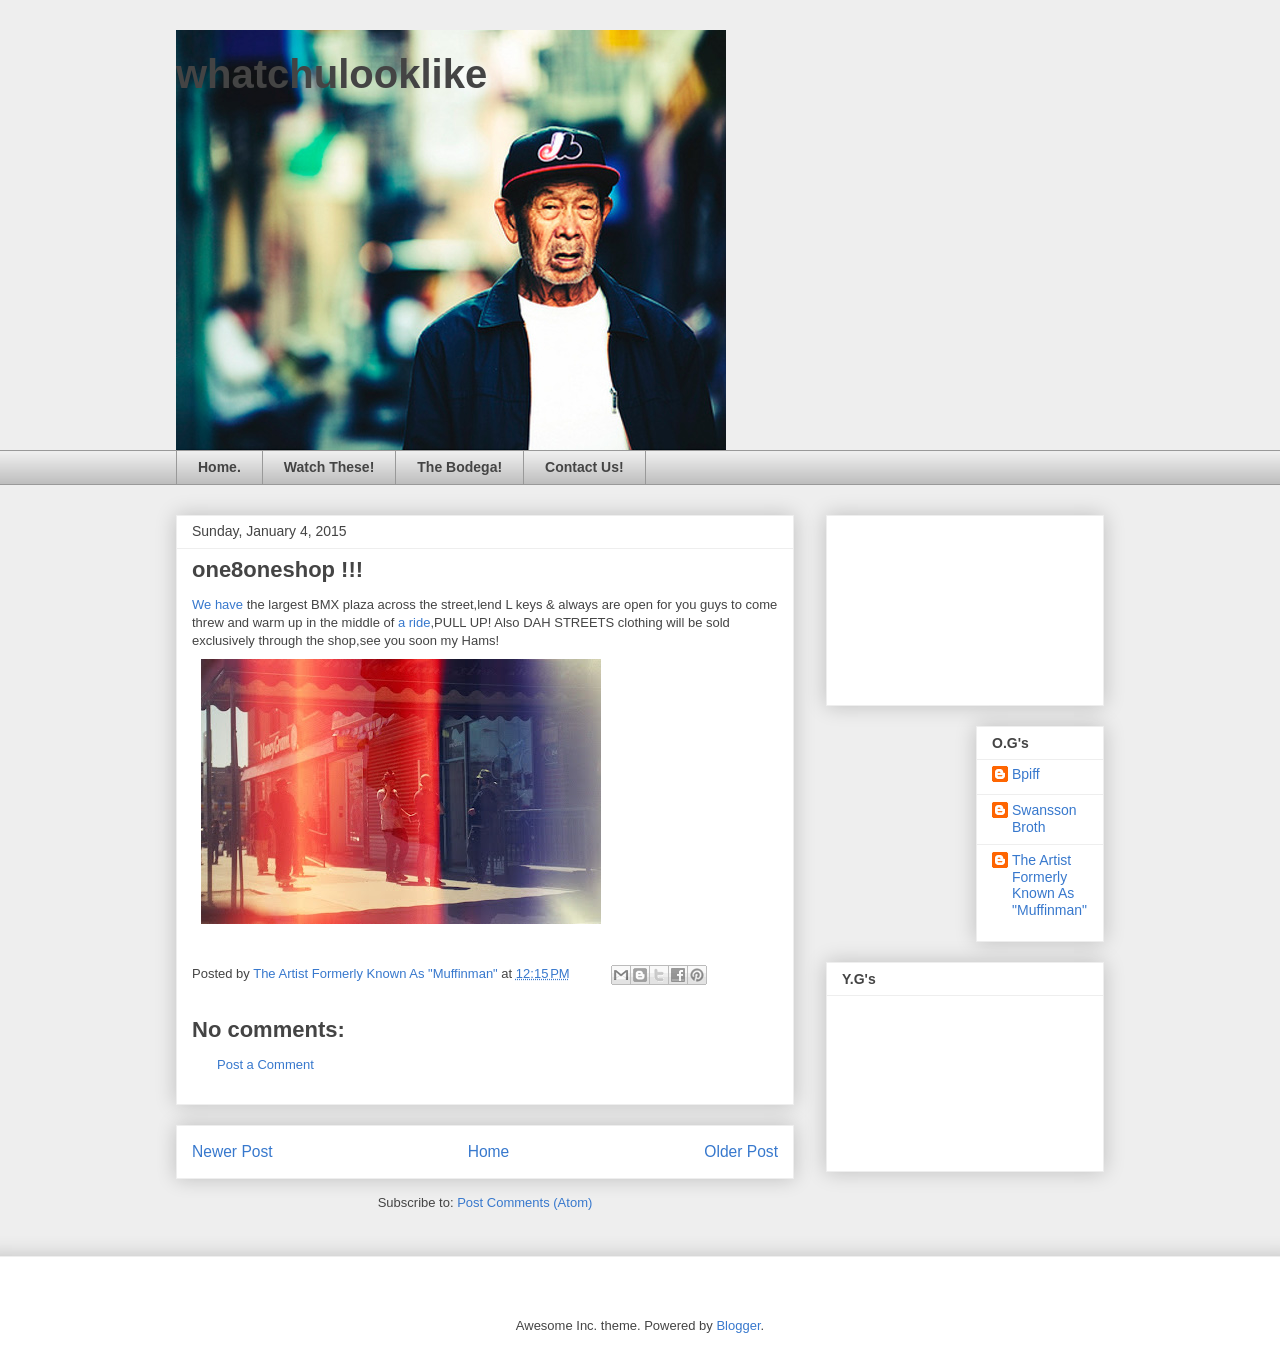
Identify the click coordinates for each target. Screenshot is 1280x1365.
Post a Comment (265, 1064)
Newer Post (232, 1151)
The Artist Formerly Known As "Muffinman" (1049, 885)
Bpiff (1026, 774)
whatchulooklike (331, 74)
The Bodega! (459, 467)
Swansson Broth (1044, 818)
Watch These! (329, 467)
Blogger (738, 1325)
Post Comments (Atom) (524, 1202)
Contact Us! (584, 467)
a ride (414, 622)
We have (217, 604)
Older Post (741, 1151)
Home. (219, 467)
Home (489, 1151)
